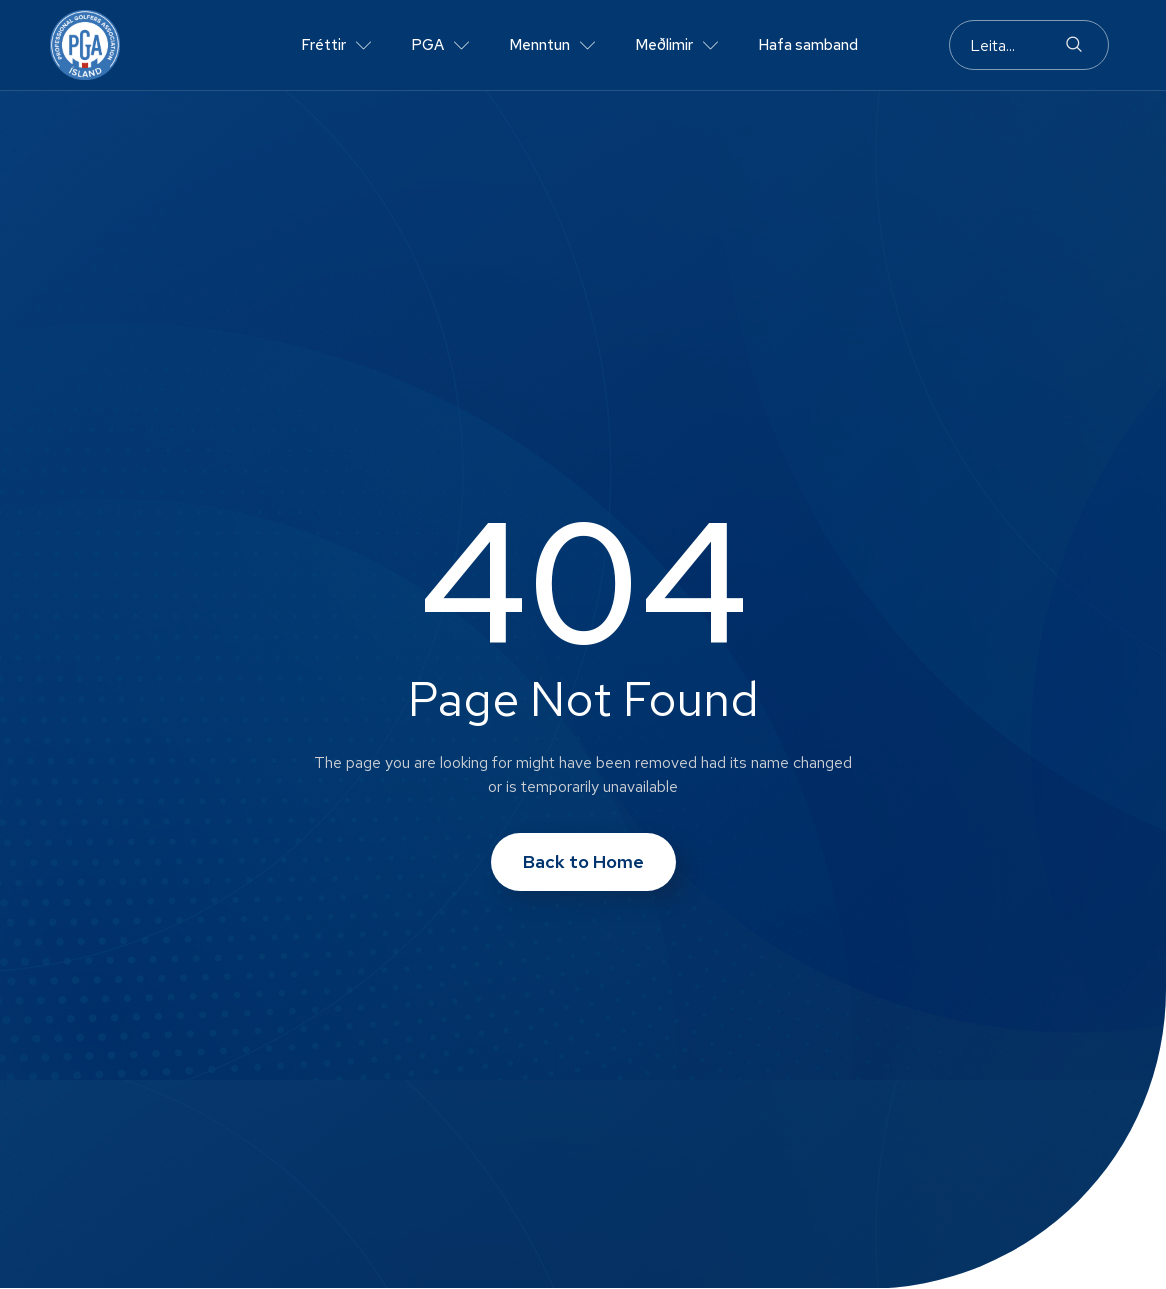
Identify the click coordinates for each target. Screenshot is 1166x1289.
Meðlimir (676, 45)
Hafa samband (808, 45)
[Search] (1074, 45)
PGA (440, 45)
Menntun (552, 45)
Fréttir (336, 45)
